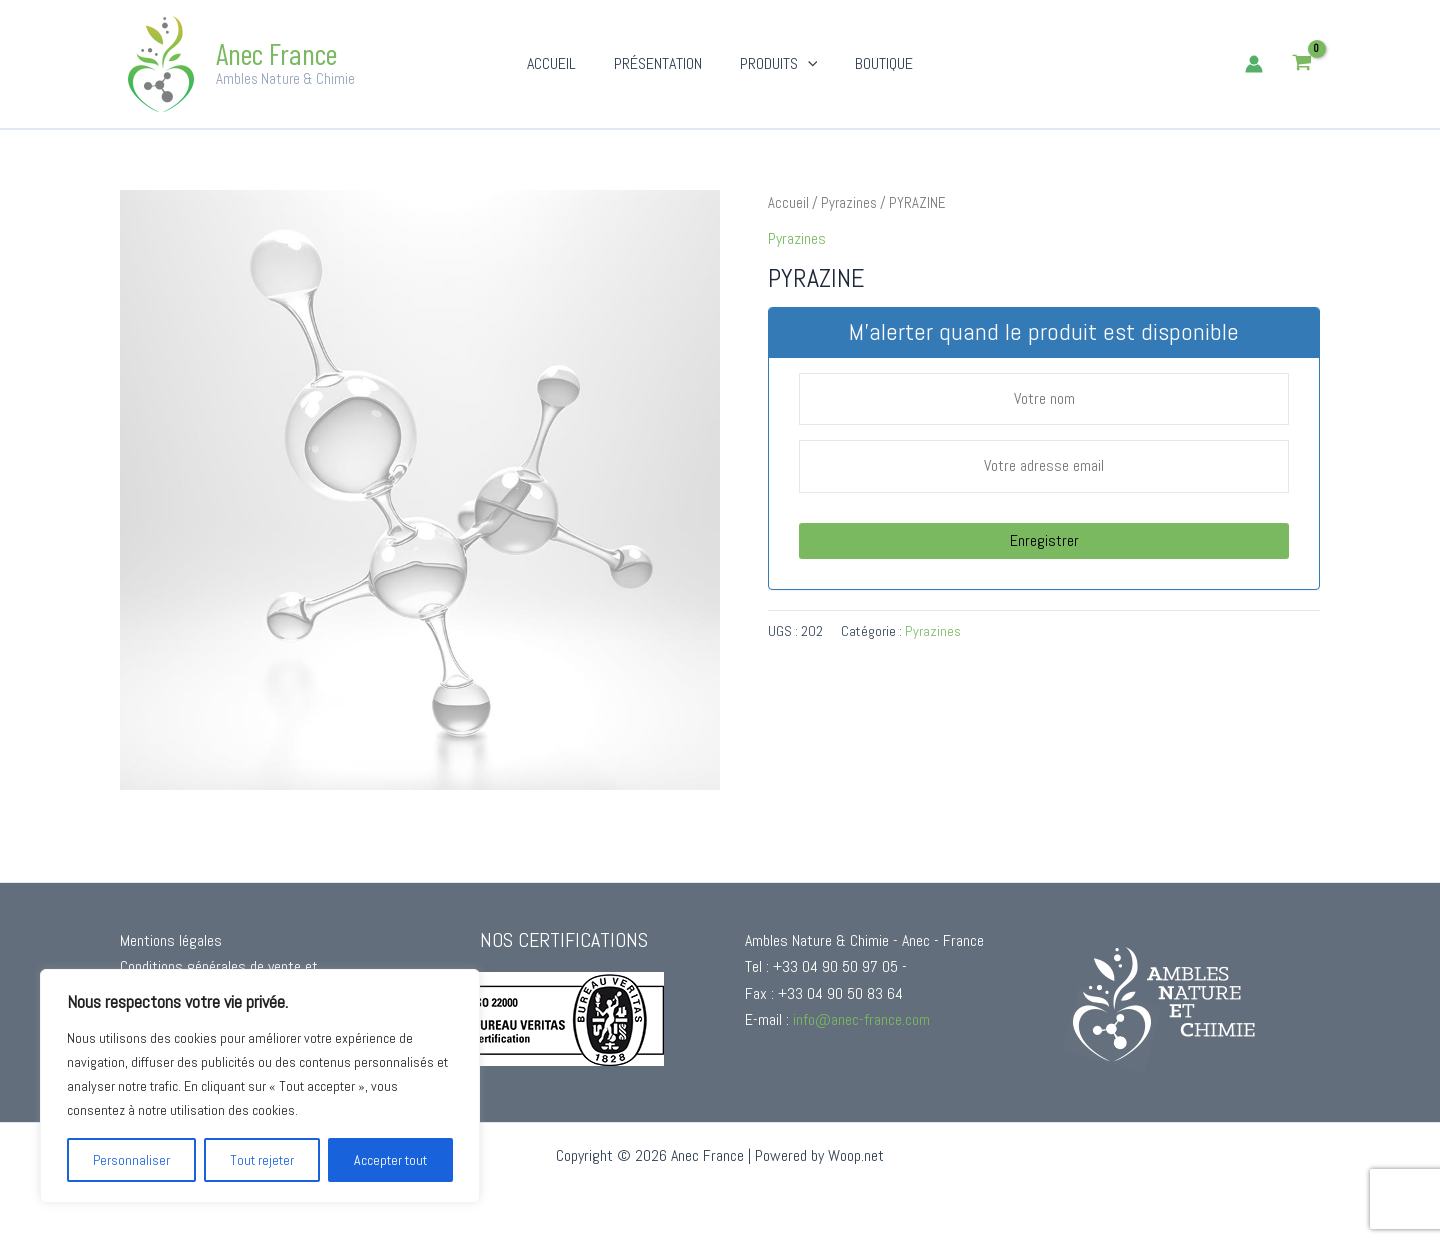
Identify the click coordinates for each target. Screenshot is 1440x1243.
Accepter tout (390, 1160)
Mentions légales (171, 940)
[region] (260, 1086)
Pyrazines (849, 203)
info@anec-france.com (861, 1019)
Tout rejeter (262, 1160)
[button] (805, 64)
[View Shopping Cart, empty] (1301, 64)
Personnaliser (131, 1160)
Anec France (276, 53)
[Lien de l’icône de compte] (1254, 64)
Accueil (788, 203)
